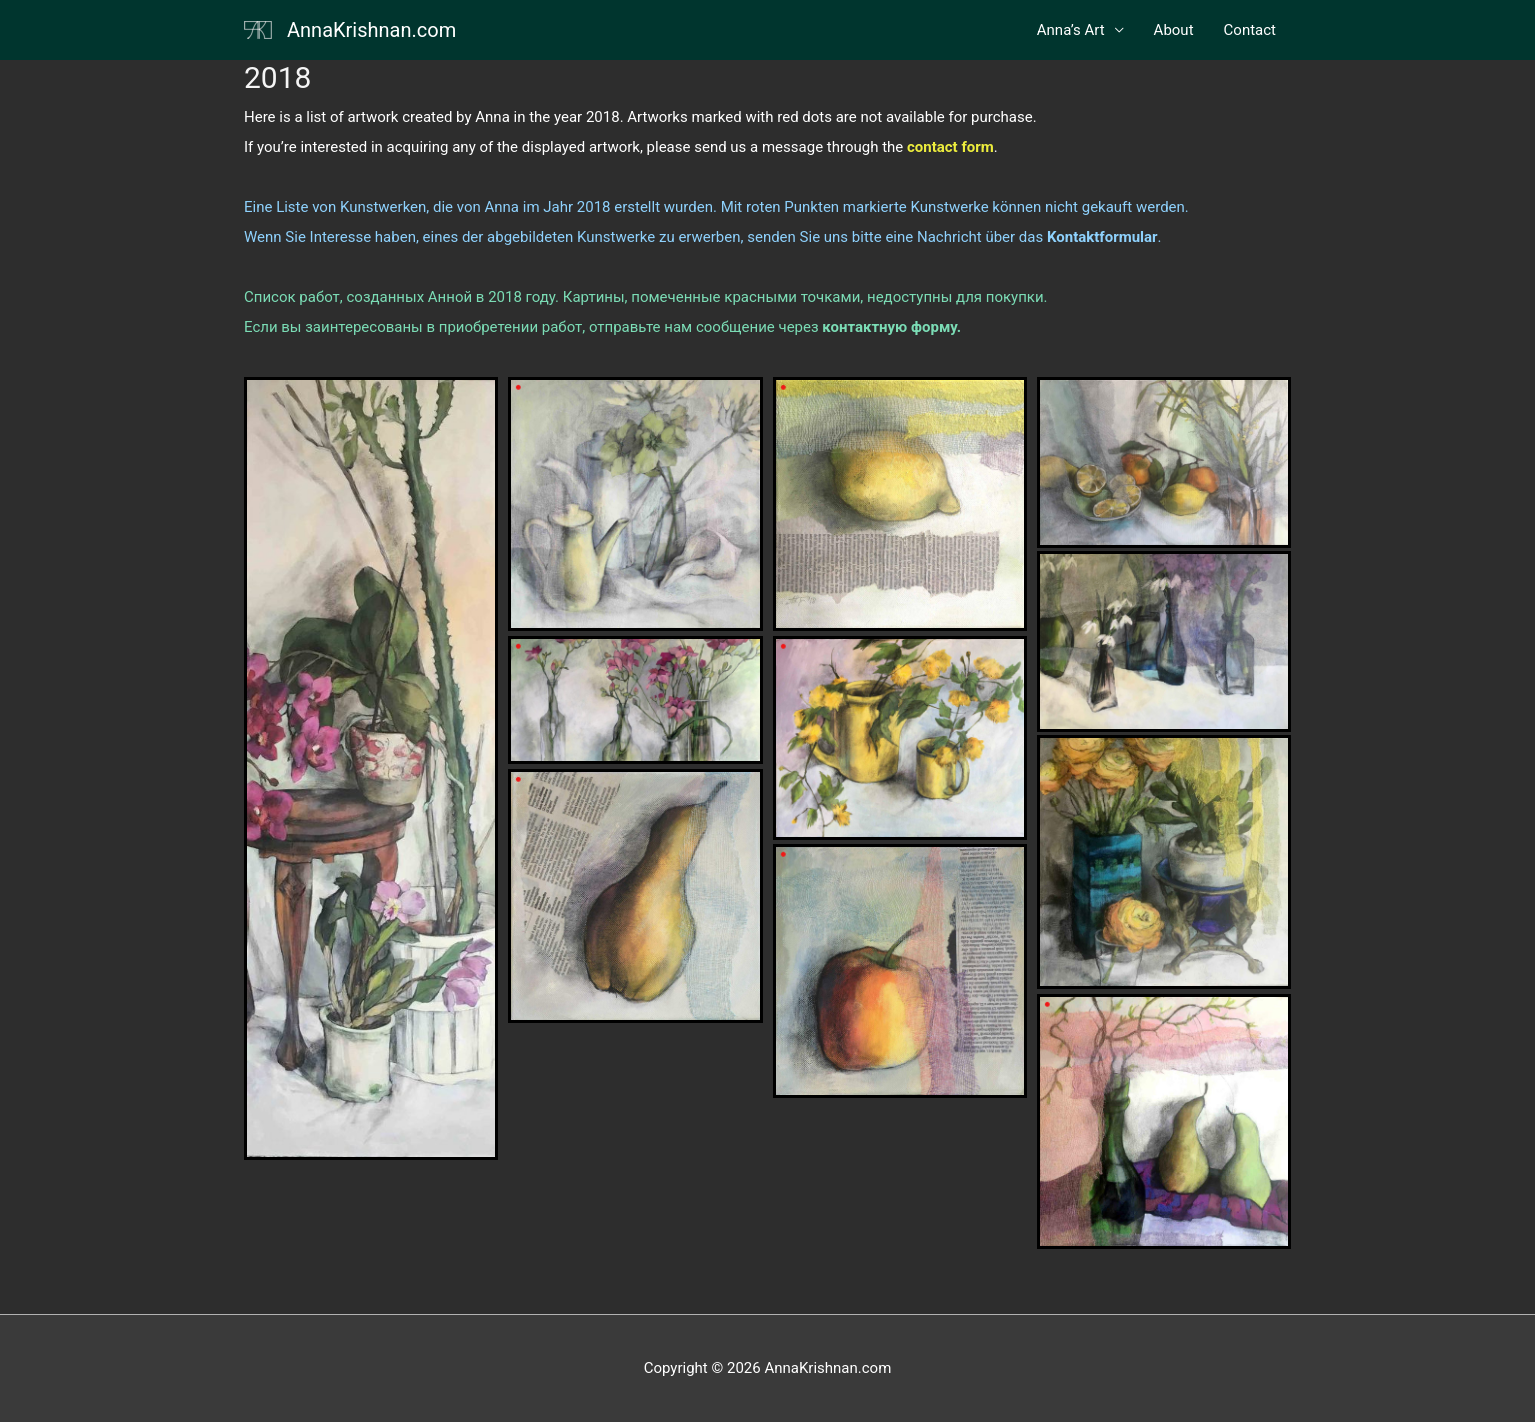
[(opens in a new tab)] (950, 147)
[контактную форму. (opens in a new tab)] (891, 327)
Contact (1250, 30)
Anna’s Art (1071, 30)
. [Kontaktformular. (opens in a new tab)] (1102, 237)
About (1174, 30)
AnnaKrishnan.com (371, 30)
